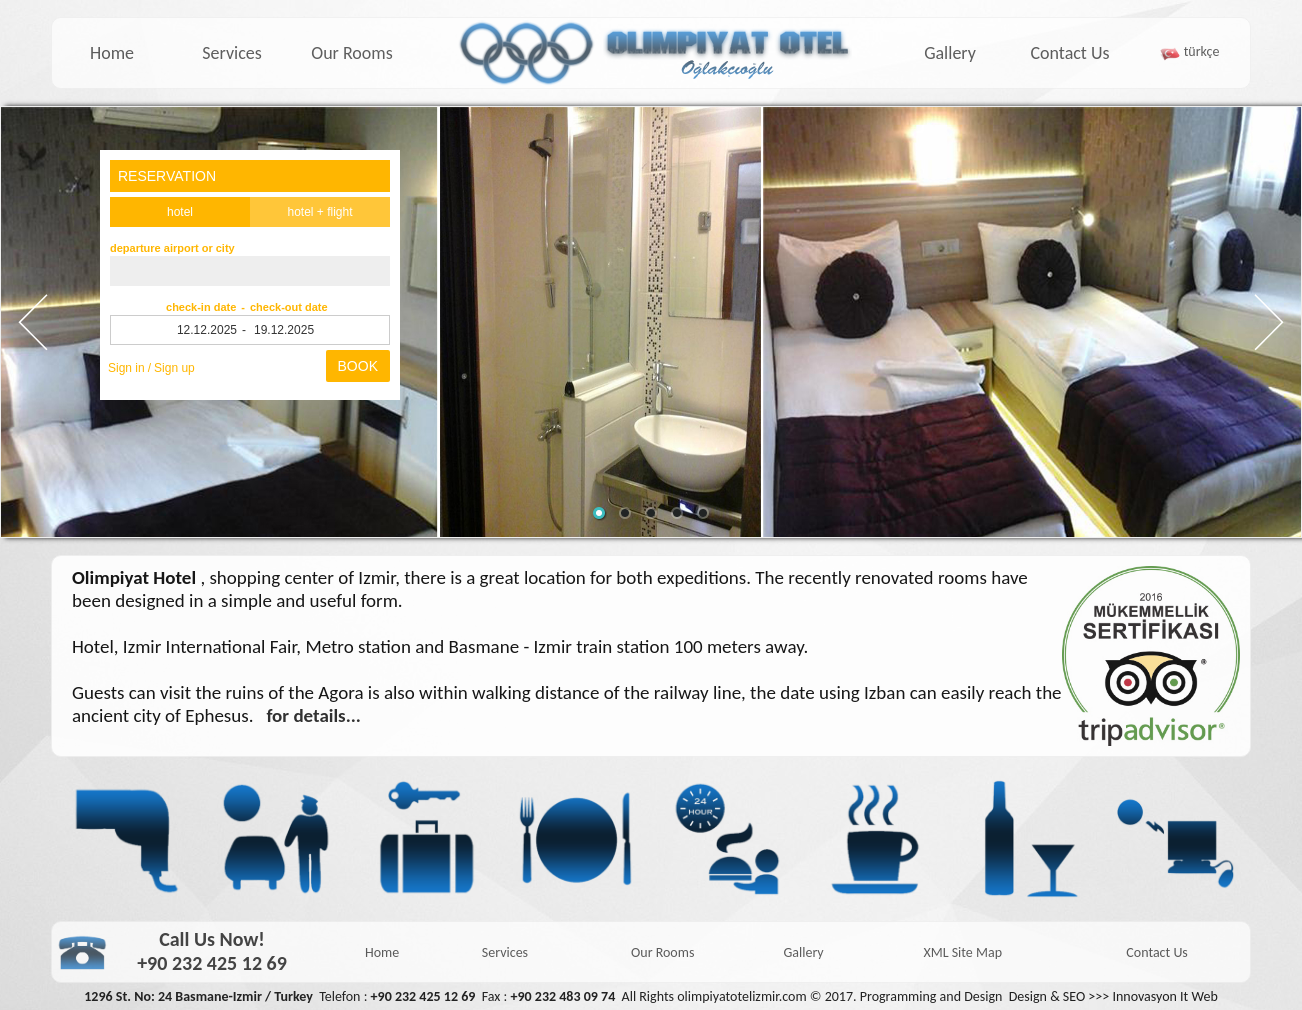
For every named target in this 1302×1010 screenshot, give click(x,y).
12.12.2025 (207, 330)
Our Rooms (352, 53)
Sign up (174, 368)
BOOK (358, 366)
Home (112, 53)
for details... (313, 715)
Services (232, 53)
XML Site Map (962, 952)
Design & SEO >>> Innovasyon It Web (1113, 996)
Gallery (950, 53)
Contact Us (1069, 53)
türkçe (1202, 51)
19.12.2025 (284, 330)
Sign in (126, 368)
